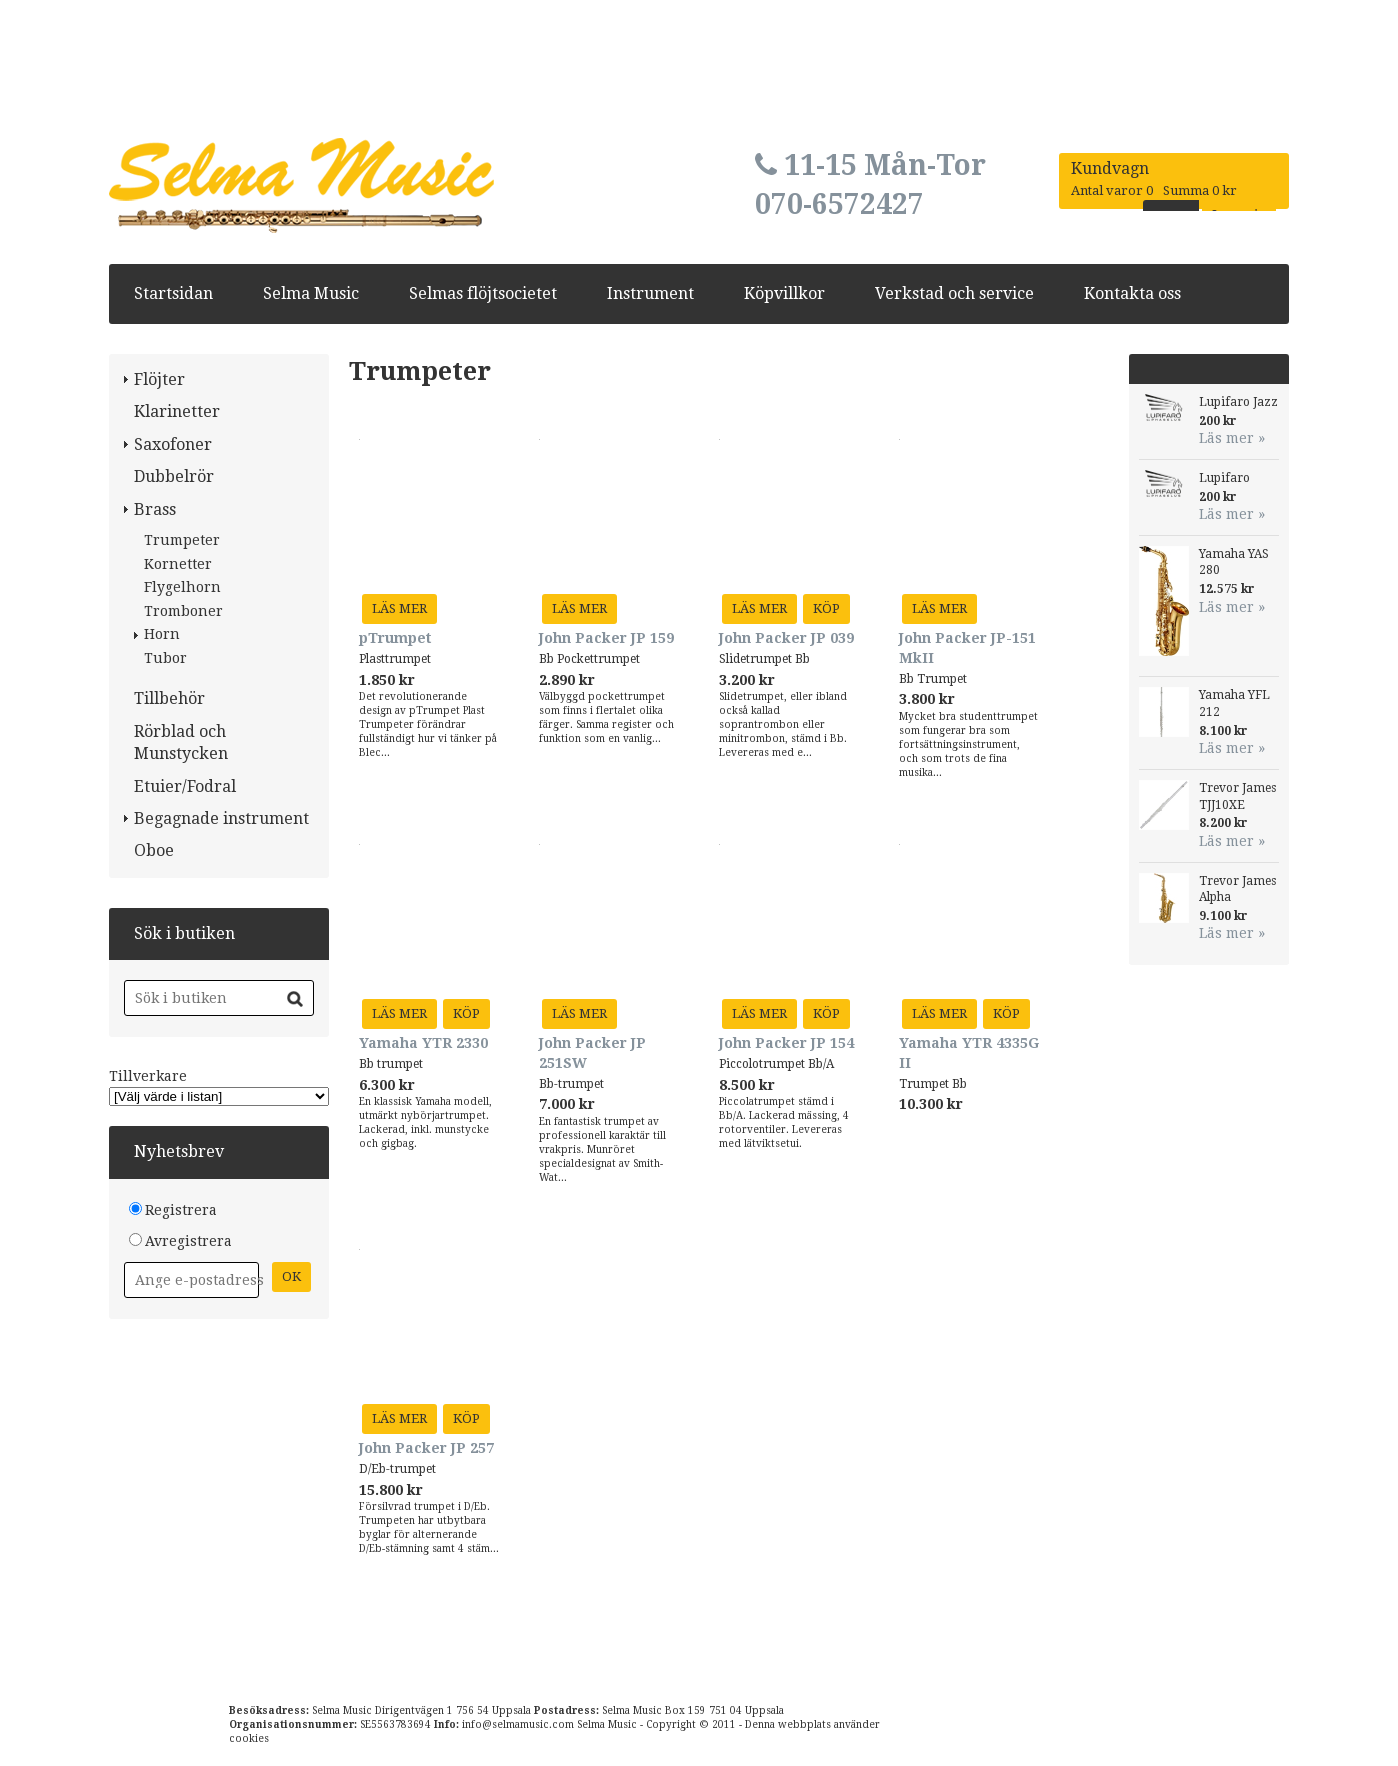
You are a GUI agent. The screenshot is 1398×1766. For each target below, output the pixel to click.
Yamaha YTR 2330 (423, 1043)
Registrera (181, 1210)
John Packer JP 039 (786, 638)
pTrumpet (395, 638)
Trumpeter (182, 540)
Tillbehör (169, 698)
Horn (162, 634)
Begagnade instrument (221, 818)
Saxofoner (173, 444)
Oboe (154, 850)
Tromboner (183, 611)
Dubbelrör (174, 476)
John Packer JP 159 (606, 638)
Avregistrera (188, 1241)
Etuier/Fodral (185, 786)
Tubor (165, 658)
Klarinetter (177, 411)
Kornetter (178, 564)
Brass (155, 509)
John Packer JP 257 (426, 1448)
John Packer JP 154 (786, 1043)
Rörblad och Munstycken (181, 742)
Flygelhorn (182, 587)
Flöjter (159, 379)
